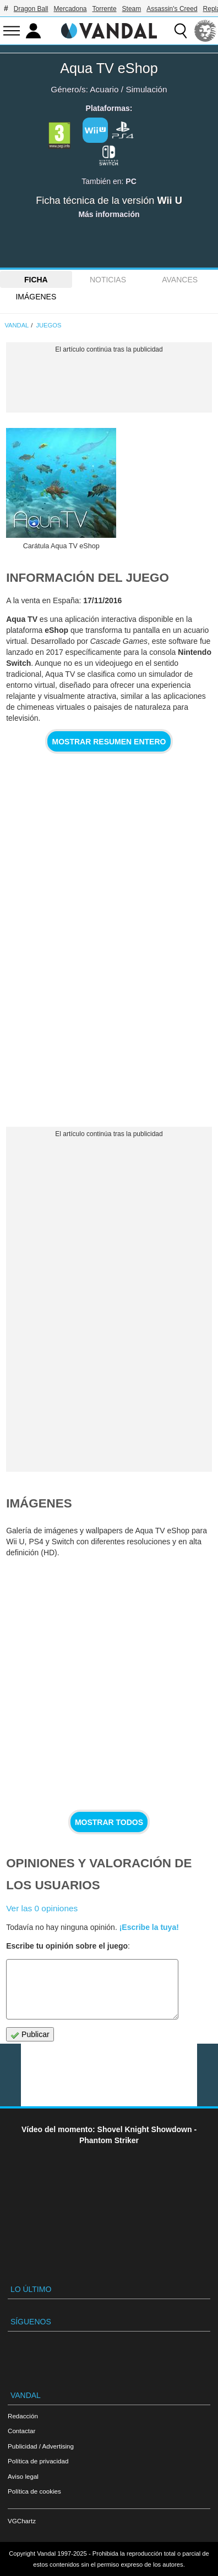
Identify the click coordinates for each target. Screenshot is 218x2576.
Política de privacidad (38, 2460)
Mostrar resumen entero (109, 741)
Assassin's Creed (171, 9)
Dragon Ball (31, 9)
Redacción (23, 2415)
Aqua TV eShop (108, 68)
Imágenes (35, 296)
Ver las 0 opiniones (42, 1908)
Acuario (104, 89)
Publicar (29, 2034)
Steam (131, 9)
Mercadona (70, 9)
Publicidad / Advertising (41, 2446)
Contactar (21, 2430)
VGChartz (22, 2520)
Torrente (104, 9)
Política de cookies (34, 2491)
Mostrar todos (109, 1822)
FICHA (36, 279)
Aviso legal (23, 2476)
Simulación (146, 89)
